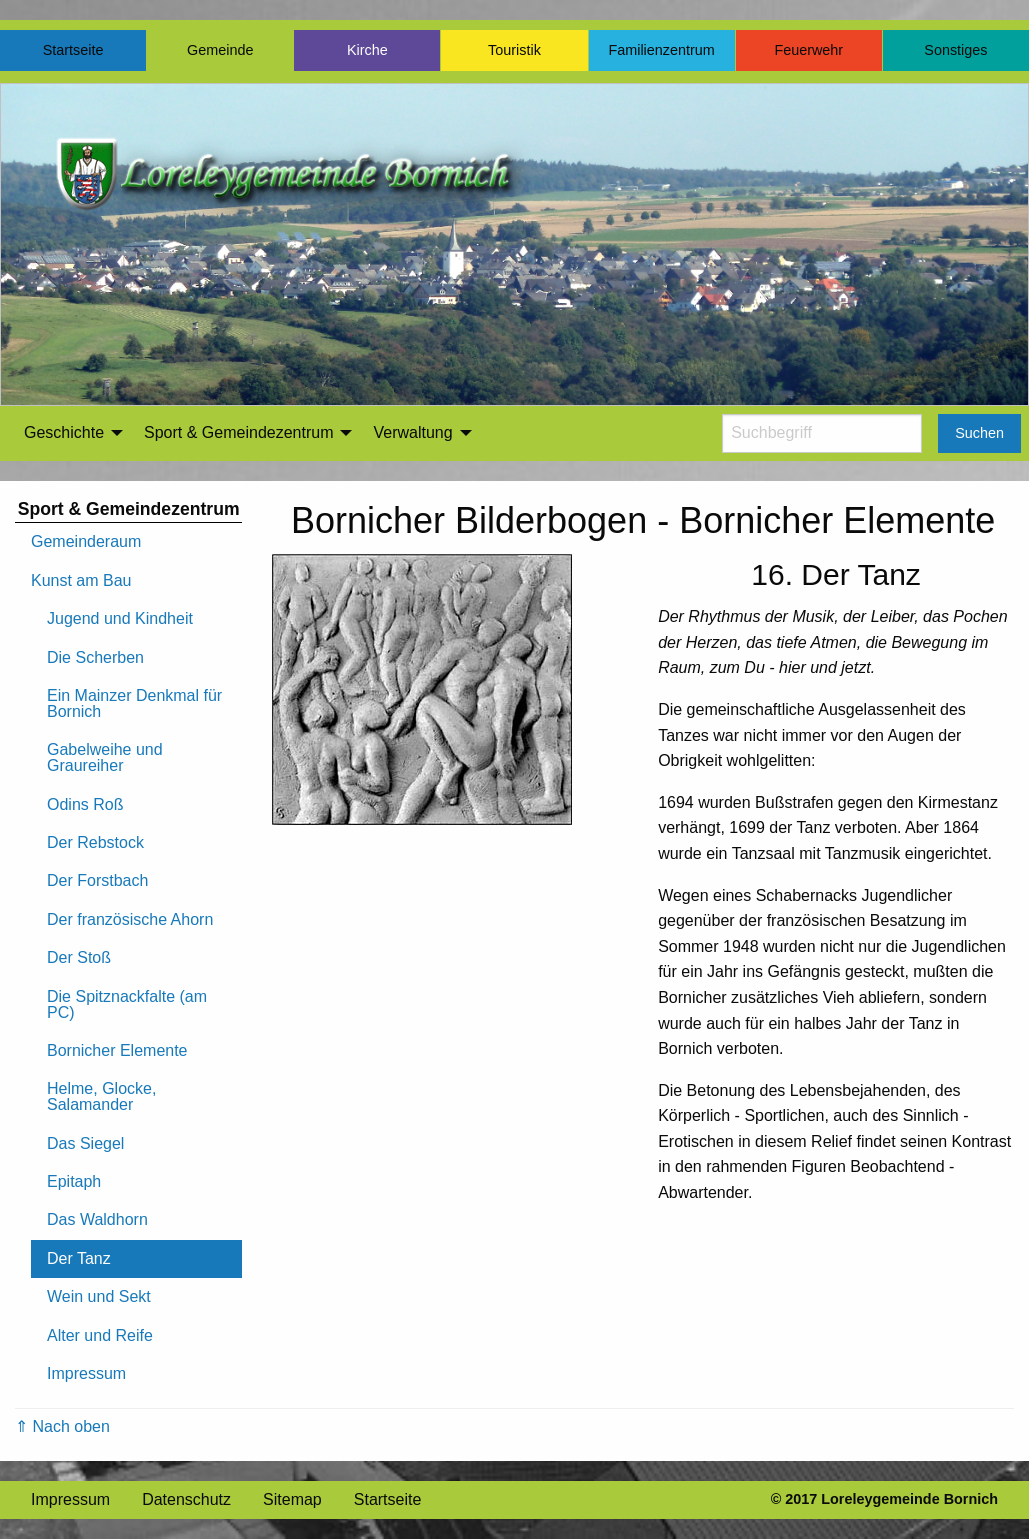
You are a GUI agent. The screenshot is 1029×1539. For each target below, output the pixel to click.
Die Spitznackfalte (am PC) (127, 1004)
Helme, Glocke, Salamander (101, 1096)
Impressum (86, 1373)
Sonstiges (955, 50)
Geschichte (64, 432)
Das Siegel (85, 1143)
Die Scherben (95, 657)
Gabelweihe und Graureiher (105, 757)
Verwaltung (412, 432)
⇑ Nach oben (62, 1426)
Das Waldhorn (97, 1219)
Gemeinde (220, 50)
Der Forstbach (97, 880)
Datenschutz (186, 1499)
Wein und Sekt (99, 1296)
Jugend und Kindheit (120, 618)
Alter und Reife (100, 1335)
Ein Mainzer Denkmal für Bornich (134, 703)
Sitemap (292, 1499)
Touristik (514, 50)
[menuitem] (68, 433)
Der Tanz (79, 1258)
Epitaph (74, 1181)
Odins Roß (85, 804)
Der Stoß (79, 957)
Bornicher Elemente (117, 1050)
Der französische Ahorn (130, 919)
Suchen (979, 433)
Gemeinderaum (86, 541)
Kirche (367, 50)
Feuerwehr (808, 50)
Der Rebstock (95, 842)
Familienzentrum (661, 50)
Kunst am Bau (81, 580)
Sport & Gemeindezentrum (238, 432)
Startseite (73, 50)
